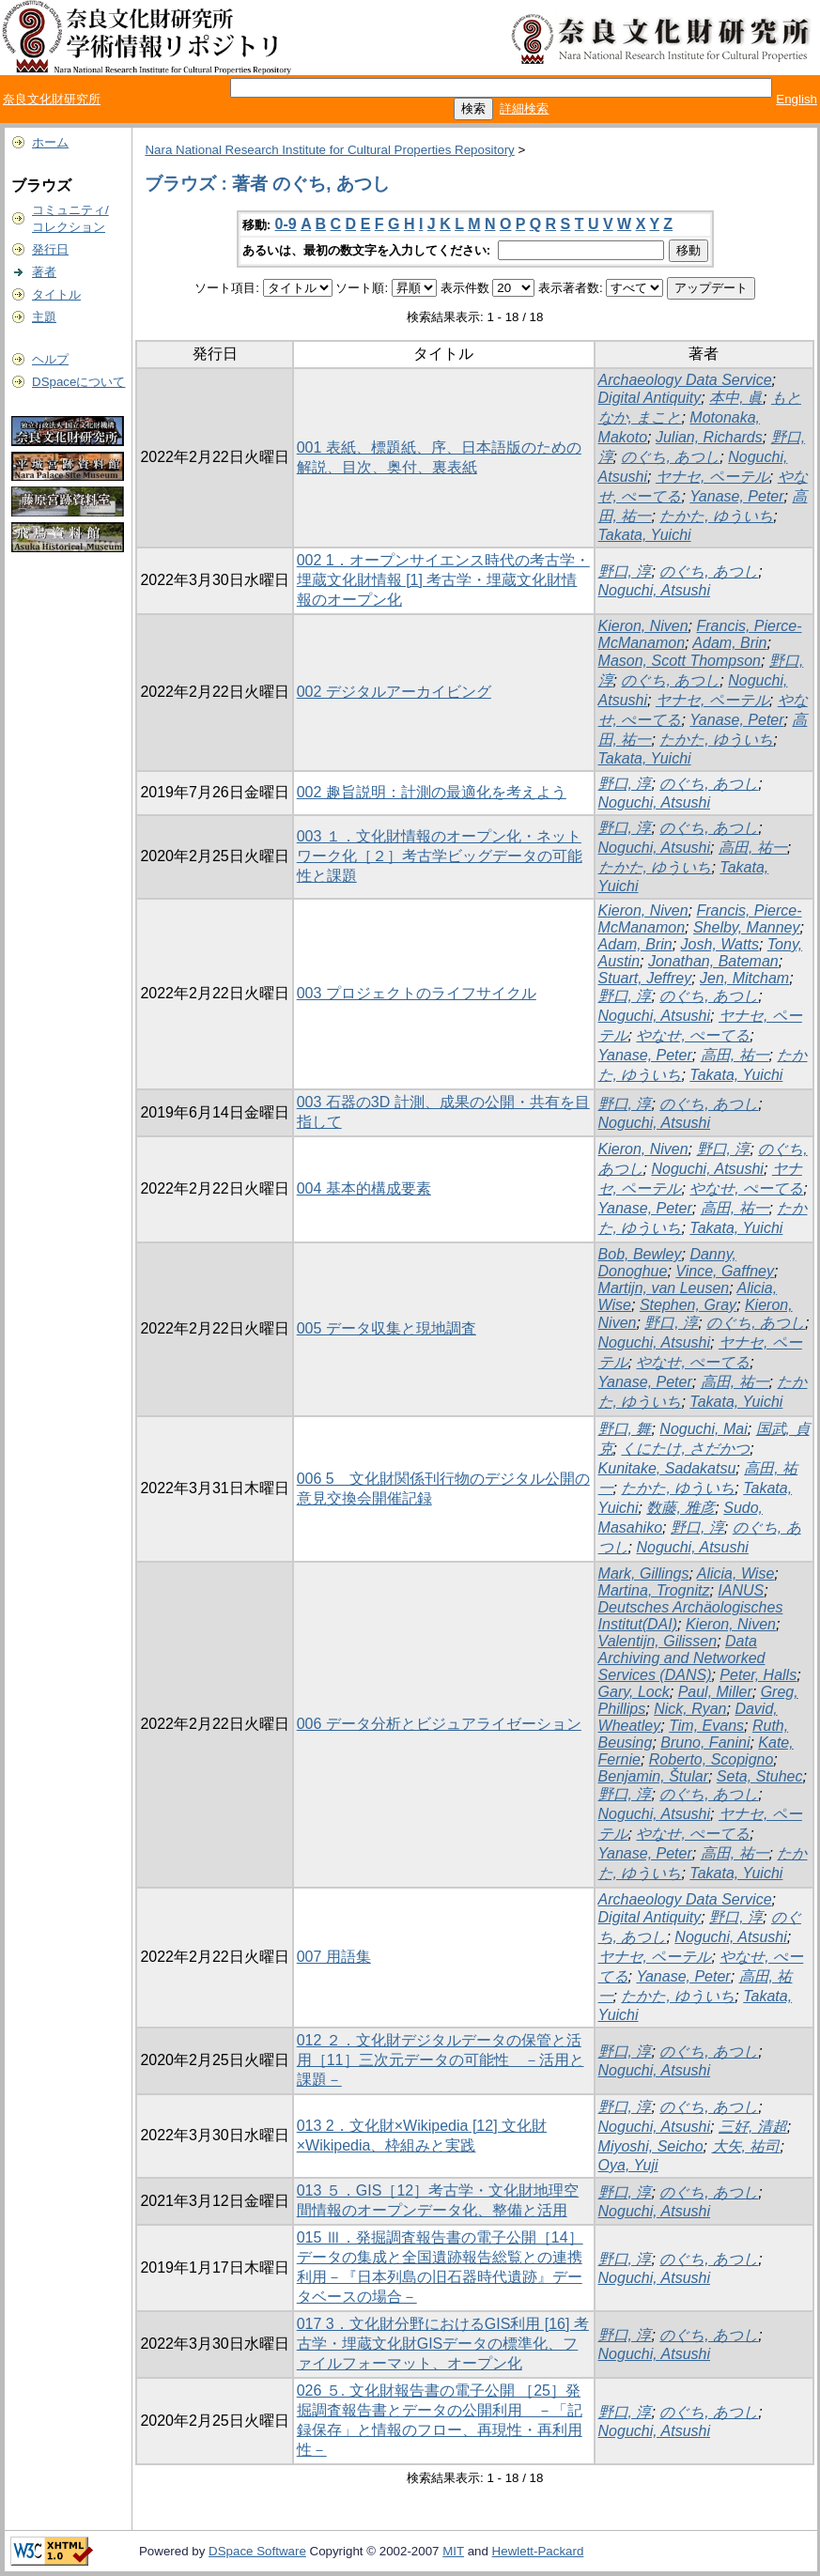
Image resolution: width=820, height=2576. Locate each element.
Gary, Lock (634, 1692)
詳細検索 (524, 108)
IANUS (741, 1590)
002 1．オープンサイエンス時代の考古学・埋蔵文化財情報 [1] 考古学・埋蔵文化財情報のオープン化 (443, 580)
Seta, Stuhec (760, 1776)
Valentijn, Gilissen (658, 1641)
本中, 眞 (736, 398)
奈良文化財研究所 (52, 99)
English (796, 99)
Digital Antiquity (650, 398)
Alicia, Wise (736, 1573)
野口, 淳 (625, 571)
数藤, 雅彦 (680, 1508)
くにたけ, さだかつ (685, 1449)
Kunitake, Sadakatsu (667, 1468)
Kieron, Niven (643, 626)
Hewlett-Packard (538, 2551)
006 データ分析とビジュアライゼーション (439, 1724)
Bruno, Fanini (705, 1743)
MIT (453, 2551)
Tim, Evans (706, 1726)
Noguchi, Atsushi (654, 590)
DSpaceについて (78, 382)
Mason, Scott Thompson (679, 661)
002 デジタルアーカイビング (394, 692)
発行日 (50, 249)
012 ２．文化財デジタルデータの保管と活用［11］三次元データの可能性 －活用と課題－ (440, 2060)
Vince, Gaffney (724, 1271)
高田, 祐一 (753, 848)
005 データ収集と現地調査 (386, 1328)
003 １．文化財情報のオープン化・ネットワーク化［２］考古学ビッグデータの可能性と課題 (439, 856)
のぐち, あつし (670, 457)
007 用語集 (334, 1957)
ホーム (50, 142)
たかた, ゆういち (716, 516)
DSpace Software (257, 2551)
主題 (44, 317)
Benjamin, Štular (653, 1776)
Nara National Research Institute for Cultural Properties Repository (329, 150)
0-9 (286, 224)
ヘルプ (50, 359)
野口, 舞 (625, 1429)
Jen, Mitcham (744, 978)
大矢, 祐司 (746, 2146)
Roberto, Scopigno (711, 1759)
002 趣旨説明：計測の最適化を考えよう (431, 792)
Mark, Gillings (643, 1573)
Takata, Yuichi (644, 535)
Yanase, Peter (736, 496)
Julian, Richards (709, 437)
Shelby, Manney (746, 927)
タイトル (56, 294)
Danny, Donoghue (667, 1262)
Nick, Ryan (690, 1709)
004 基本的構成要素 (364, 1188)
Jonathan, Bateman (713, 961)
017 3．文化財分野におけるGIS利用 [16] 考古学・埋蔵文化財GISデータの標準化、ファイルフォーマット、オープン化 (443, 2343)
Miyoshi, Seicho (651, 2146)
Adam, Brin (729, 643)
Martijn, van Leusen (664, 1288)
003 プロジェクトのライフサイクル (416, 993)
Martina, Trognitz (654, 1590)
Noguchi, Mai (703, 1429)
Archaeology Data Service (685, 380)
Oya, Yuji (628, 2165)
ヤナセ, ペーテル (712, 477)
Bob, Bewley (640, 1254)
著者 (44, 272)
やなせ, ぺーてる (693, 1035)
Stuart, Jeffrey (645, 978)
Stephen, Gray (688, 1305)
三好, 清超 (753, 2127)
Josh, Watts (720, 944)
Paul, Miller (715, 1692)
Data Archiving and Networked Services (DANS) (682, 1658)
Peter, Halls (758, 1675)
